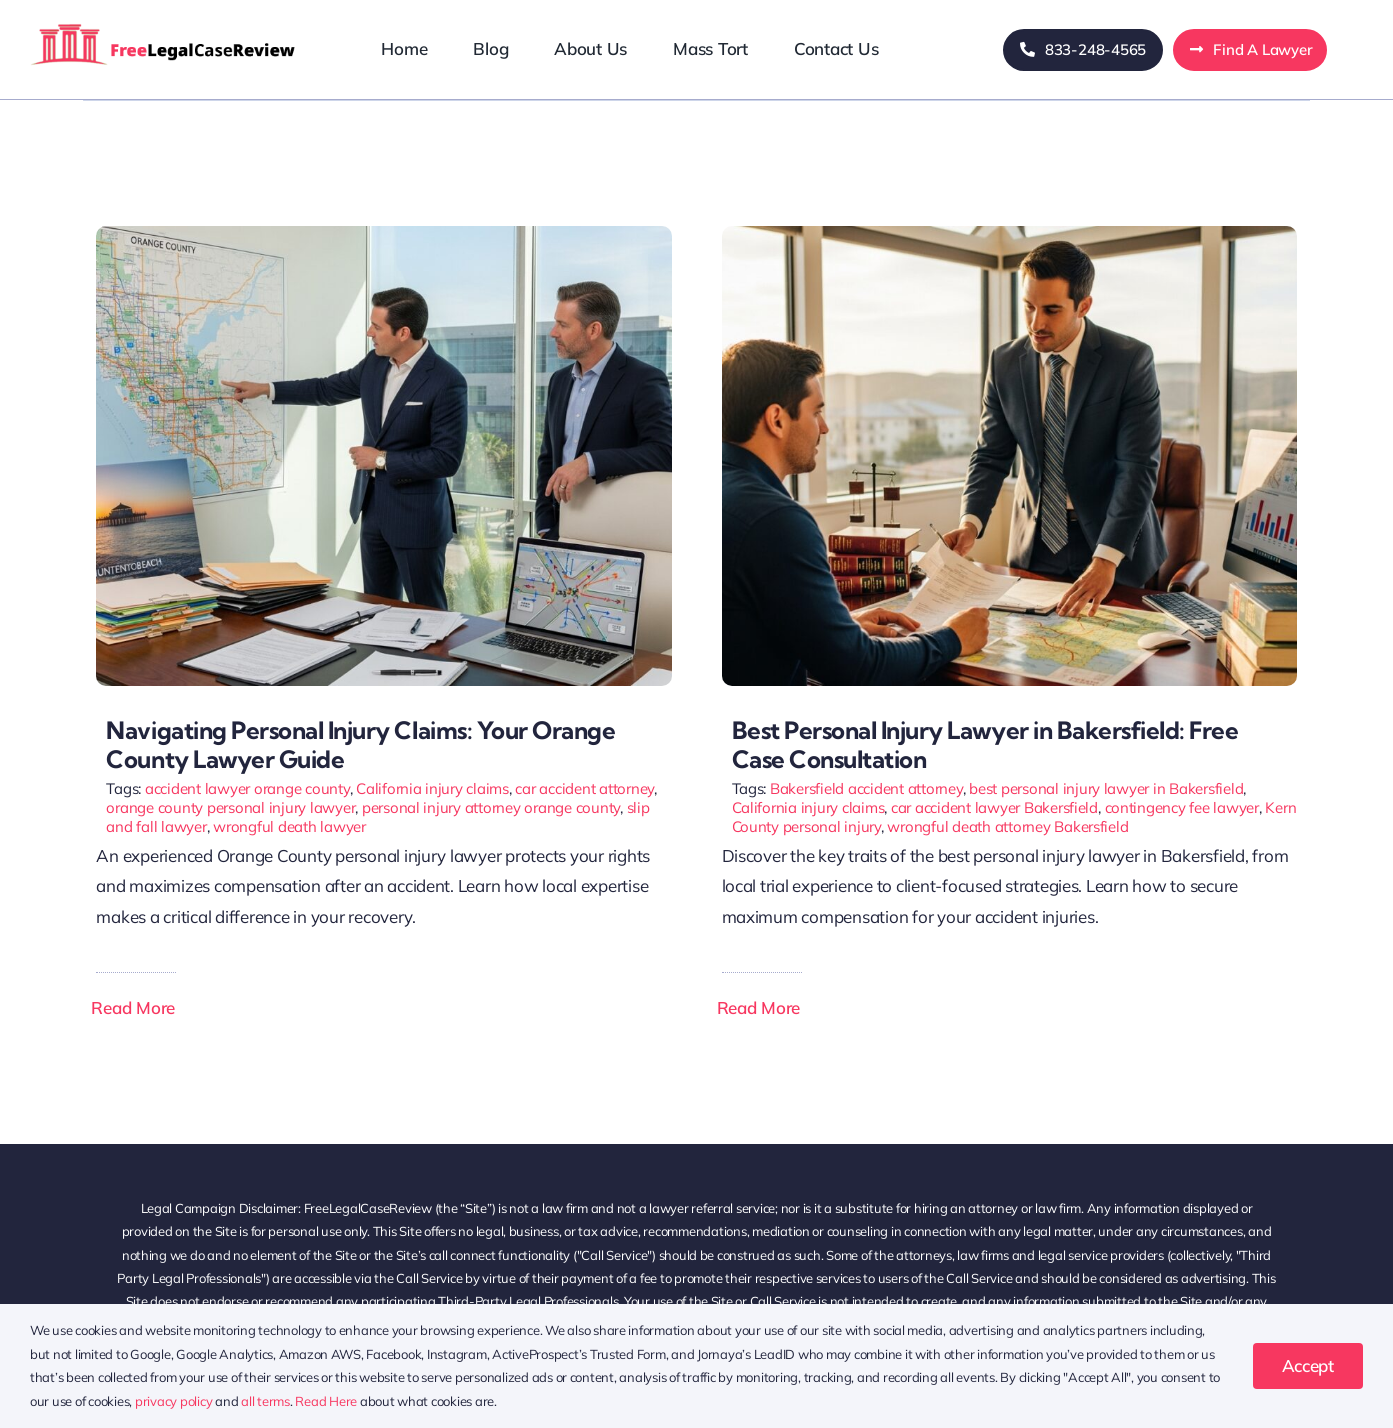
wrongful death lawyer (289, 826)
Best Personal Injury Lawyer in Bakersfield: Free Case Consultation (985, 744)
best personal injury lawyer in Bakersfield (1106, 788)
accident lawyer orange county (247, 788)
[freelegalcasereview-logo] (163, 22)
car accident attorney (584, 788)
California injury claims (432, 788)
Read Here (326, 1401)
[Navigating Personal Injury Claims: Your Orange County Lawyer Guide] (383, 234)
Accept (1308, 1365)
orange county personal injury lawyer (230, 807)
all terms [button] (265, 1401)
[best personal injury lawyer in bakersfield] (1009, 234)
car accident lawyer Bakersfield (994, 807)
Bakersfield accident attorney (866, 788)
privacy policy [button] (173, 1401)
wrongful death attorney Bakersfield (1007, 826)
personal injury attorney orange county (491, 807)
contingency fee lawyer (1182, 807)
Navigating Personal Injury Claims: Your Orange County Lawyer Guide (360, 744)
